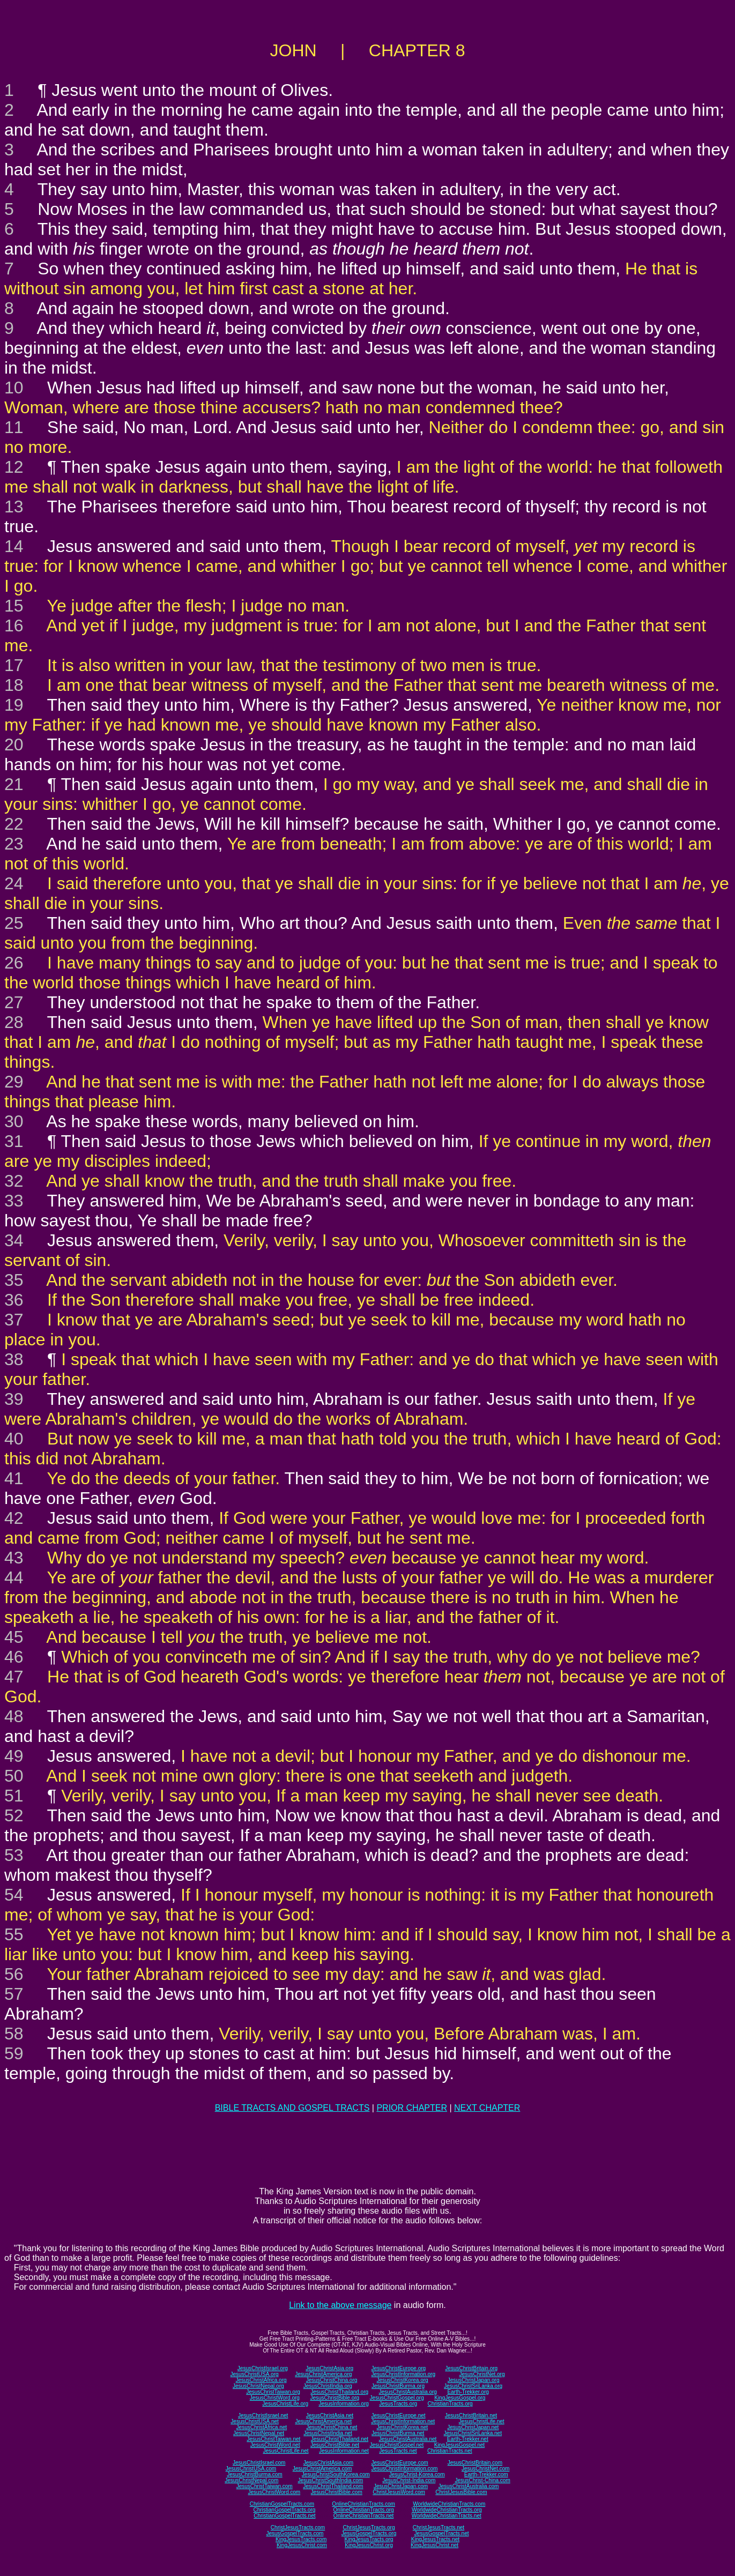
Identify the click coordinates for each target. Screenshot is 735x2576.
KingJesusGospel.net (459, 2445)
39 (14, 1399)
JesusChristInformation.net (403, 2421)
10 (14, 387)
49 (14, 1756)
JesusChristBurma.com (254, 2474)
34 (14, 1240)
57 (14, 1994)
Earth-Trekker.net (467, 2439)
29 (14, 1081)
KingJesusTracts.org (369, 2539)
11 (14, 427)
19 (14, 704)
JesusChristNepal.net (258, 2433)
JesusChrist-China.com (482, 2480)
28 (14, 1022)
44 (14, 1577)
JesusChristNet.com (485, 2468)
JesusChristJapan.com (401, 2486)
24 (14, 883)
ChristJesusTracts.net (438, 2527)
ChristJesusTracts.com (298, 2527)
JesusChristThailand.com (333, 2486)
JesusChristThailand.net (339, 2439)
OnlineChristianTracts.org (363, 2510)
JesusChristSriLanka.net (473, 2433)
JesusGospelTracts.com (295, 2533)
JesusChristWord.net (275, 2445)
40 (14, 1438)
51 (14, 1795)
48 (14, 1716)
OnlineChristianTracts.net (363, 2516)
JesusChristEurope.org (398, 2368)
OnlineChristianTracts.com (363, 2504)
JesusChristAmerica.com (322, 2468)
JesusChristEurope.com (399, 2463)
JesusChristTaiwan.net (273, 2439)
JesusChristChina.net (331, 2427)
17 (14, 665)
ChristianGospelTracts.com (282, 2504)
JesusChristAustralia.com (469, 2486)
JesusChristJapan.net (473, 2427)
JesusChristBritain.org (471, 2368)
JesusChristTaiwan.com (264, 2486)
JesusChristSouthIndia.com (330, 2480)
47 (14, 1676)
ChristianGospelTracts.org (284, 2510)
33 (14, 1200)
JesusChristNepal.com (251, 2480)
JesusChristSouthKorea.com (336, 2474)
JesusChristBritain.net (471, 2415)
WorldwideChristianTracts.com (449, 2504)
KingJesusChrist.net (434, 2545)
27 (14, 1002)
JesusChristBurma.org (398, 2386)
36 (14, 1299)
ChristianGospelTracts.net (284, 2516)
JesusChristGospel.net (397, 2445)
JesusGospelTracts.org (368, 2533)
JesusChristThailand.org (339, 2392)
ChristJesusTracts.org (369, 2527)
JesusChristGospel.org (397, 2398)
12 (14, 467)
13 (14, 506)
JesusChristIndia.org (327, 2386)
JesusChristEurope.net (398, 2415)
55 (14, 1934)
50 (14, 1775)
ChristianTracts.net (449, 2451)
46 (14, 1656)
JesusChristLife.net (481, 2421)
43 (14, 1557)
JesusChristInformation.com (404, 2468)
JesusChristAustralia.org (408, 2392)
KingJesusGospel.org (459, 2398)
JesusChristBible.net (334, 2445)
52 (14, 1815)
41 (14, 1478)
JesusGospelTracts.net (441, 2533)
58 (14, 2033)
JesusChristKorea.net (402, 2427)
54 (14, 1894)
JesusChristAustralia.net (408, 2439)
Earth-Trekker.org (467, 2392)
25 (14, 923)
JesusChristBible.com (336, 2492)
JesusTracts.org (398, 2404)
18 (14, 685)
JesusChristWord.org (275, 2398)
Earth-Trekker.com (486, 2474)
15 (14, 605)
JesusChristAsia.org (329, 2368)
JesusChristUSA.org (255, 2374)
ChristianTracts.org (450, 2404)
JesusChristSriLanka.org (473, 2386)
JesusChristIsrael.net (263, 2415)
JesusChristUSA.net (254, 2421)
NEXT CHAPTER (487, 2107)
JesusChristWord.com (274, 2492)
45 (14, 1637)
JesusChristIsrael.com (259, 2463)
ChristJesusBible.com (461, 2492)
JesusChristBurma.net (398, 2433)
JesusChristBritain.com (475, 2463)
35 (14, 1280)
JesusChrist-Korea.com (417, 2474)
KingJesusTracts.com (301, 2539)
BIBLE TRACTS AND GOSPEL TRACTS (292, 2107)
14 (14, 546)
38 (14, 1359)
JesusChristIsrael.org (262, 2368)
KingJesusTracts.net (435, 2539)
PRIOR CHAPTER (411, 2107)
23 (14, 843)
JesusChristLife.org (285, 2404)
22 (14, 823)
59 (14, 2053)
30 (14, 1121)
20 (14, 744)
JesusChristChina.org (332, 2380)
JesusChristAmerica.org (323, 2374)
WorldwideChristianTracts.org (447, 2510)
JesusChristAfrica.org (261, 2380)
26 (14, 962)
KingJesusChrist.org (368, 2545)
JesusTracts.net (398, 2451)
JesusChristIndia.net (327, 2433)
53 (14, 1855)
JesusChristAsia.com (328, 2463)
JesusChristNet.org (481, 2374)
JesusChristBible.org (334, 2398)
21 (14, 784)
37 (14, 1319)
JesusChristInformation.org (403, 2374)
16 (14, 625)
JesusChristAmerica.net (323, 2421)
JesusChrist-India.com (408, 2480)
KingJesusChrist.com (302, 2545)
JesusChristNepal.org (258, 2386)
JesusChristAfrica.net (261, 2427)
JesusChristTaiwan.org (273, 2392)
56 (14, 1974)
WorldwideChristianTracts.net (446, 2516)
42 (14, 1518)
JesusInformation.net (344, 2451)
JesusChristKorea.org (402, 2380)
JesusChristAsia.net (329, 2415)
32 (14, 1180)
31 (14, 1141)
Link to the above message (340, 2305)
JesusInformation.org (343, 2404)
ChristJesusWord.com (399, 2492)
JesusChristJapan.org (474, 2380)
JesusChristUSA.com (251, 2468)
